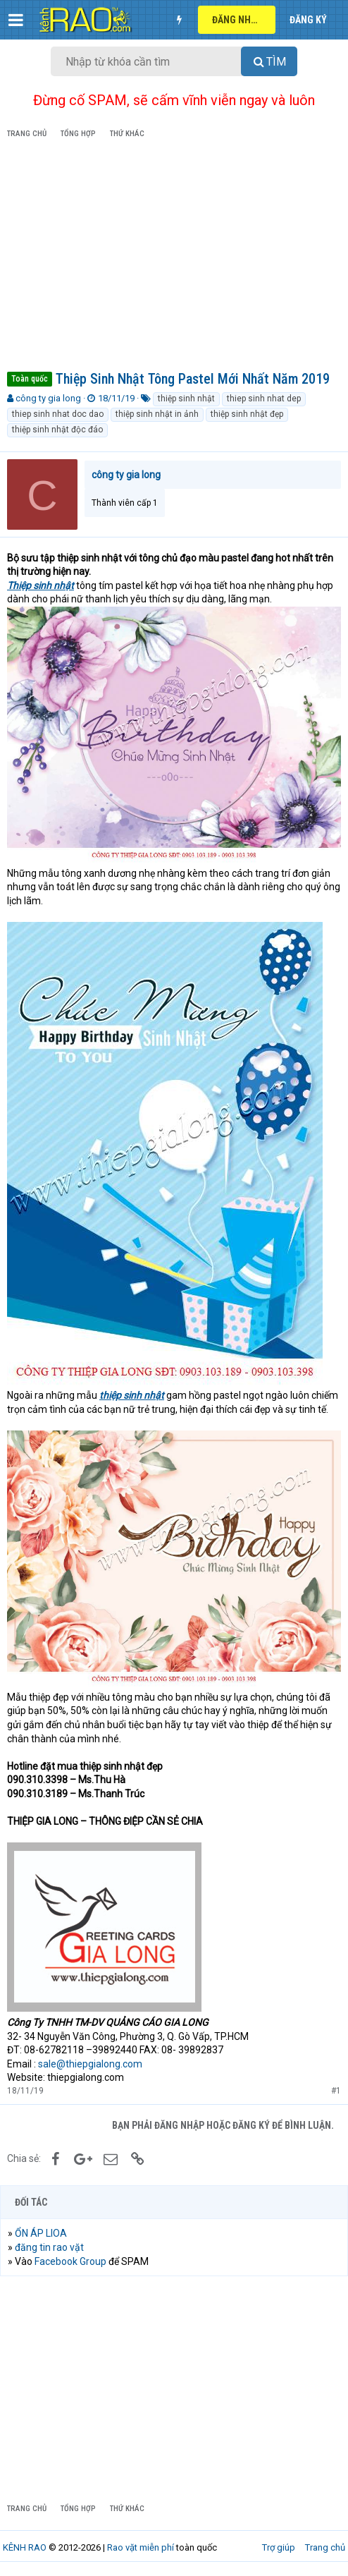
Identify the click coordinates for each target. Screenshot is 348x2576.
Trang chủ (325, 2547)
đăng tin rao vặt (49, 2247)
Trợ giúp (278, 2547)
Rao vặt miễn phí (140, 2547)
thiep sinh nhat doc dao (58, 414)
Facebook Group (70, 2261)
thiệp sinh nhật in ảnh (157, 414)
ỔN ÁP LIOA (41, 2233)
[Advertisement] (174, 257)
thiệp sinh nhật (186, 398)
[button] (16, 19)
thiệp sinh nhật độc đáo (57, 430)
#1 (336, 2091)
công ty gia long (48, 398)
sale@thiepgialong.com (90, 2064)
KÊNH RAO (24, 2547)
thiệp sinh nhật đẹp (247, 414)
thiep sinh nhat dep (264, 398)
